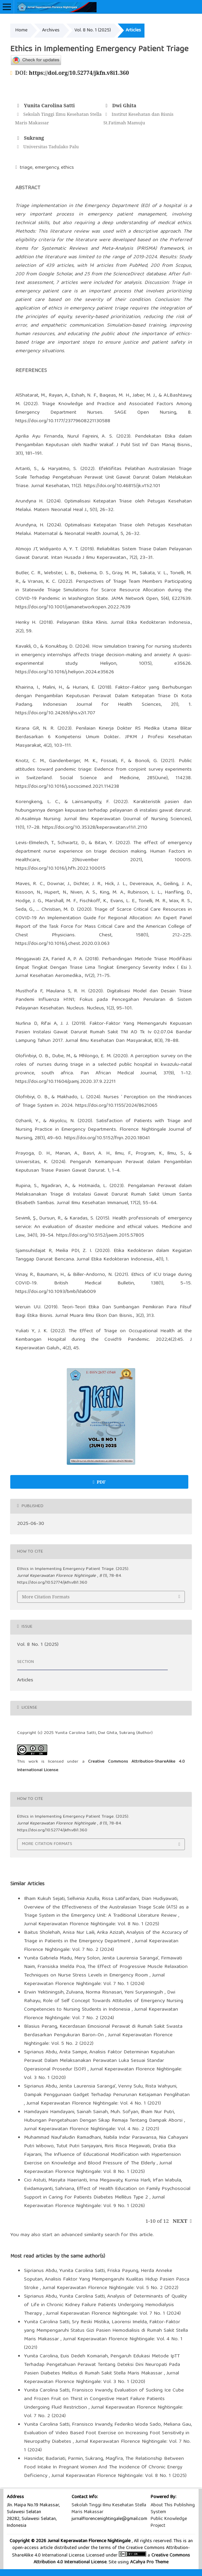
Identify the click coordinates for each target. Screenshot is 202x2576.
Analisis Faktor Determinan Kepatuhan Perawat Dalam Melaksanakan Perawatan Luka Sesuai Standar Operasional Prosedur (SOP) (99, 2061)
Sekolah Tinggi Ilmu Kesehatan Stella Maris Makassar (109, 2508)
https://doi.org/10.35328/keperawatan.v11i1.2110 (94, 827)
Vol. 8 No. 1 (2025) (92, 30)
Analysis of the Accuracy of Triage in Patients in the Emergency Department (106, 1937)
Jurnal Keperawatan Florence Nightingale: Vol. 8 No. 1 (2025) (91, 1924)
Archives (51, 30)
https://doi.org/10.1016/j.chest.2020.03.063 (62, 943)
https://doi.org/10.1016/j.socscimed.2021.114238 (67, 786)
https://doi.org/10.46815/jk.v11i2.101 (122, 486)
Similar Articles (27, 1884)
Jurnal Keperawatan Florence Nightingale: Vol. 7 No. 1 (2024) (94, 1979)
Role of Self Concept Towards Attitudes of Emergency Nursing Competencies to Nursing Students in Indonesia (103, 2005)
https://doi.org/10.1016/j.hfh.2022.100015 (60, 868)
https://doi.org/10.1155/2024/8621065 (116, 1105)
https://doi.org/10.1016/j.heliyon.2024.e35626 (64, 672)
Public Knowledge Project (169, 2522)
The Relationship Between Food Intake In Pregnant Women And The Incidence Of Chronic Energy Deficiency (104, 2467)
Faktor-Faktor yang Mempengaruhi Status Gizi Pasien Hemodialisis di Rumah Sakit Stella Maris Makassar (106, 2331)
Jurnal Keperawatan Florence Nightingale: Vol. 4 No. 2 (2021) (91, 2129)
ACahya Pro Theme (148, 2562)
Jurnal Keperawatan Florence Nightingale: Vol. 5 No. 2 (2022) (110, 2288)
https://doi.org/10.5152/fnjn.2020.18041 (107, 1138)
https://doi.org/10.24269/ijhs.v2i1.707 (55, 713)
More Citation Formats (46, 1597)
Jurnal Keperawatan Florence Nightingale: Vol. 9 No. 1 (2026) (94, 2201)
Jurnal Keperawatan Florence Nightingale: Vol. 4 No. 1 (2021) (93, 2103)
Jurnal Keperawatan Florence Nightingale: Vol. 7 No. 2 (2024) (101, 1945)
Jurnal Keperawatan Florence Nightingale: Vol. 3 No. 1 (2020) (103, 2073)
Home (21, 30)
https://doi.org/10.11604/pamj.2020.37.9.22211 (65, 1081)
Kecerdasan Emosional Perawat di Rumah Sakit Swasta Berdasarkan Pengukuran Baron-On (103, 2031)
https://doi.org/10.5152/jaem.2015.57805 (100, 1235)
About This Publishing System (173, 2508)
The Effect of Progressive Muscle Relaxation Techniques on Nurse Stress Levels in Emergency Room (106, 1971)
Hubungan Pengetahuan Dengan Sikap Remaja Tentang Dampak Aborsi (104, 2120)
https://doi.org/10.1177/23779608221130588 (62, 421)
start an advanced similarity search (80, 2235)
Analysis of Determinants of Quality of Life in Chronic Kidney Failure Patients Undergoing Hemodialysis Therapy (105, 2305)
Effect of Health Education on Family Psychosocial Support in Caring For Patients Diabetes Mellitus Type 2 (107, 2193)
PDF (101, 1482)
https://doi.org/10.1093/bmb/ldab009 (55, 1291)
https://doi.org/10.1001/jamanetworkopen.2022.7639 (72, 607)
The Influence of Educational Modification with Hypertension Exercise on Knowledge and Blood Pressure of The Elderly (102, 2159)
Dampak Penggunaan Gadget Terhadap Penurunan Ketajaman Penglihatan (107, 2095)
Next (180, 2220)
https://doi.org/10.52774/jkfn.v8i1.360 (79, 73)
